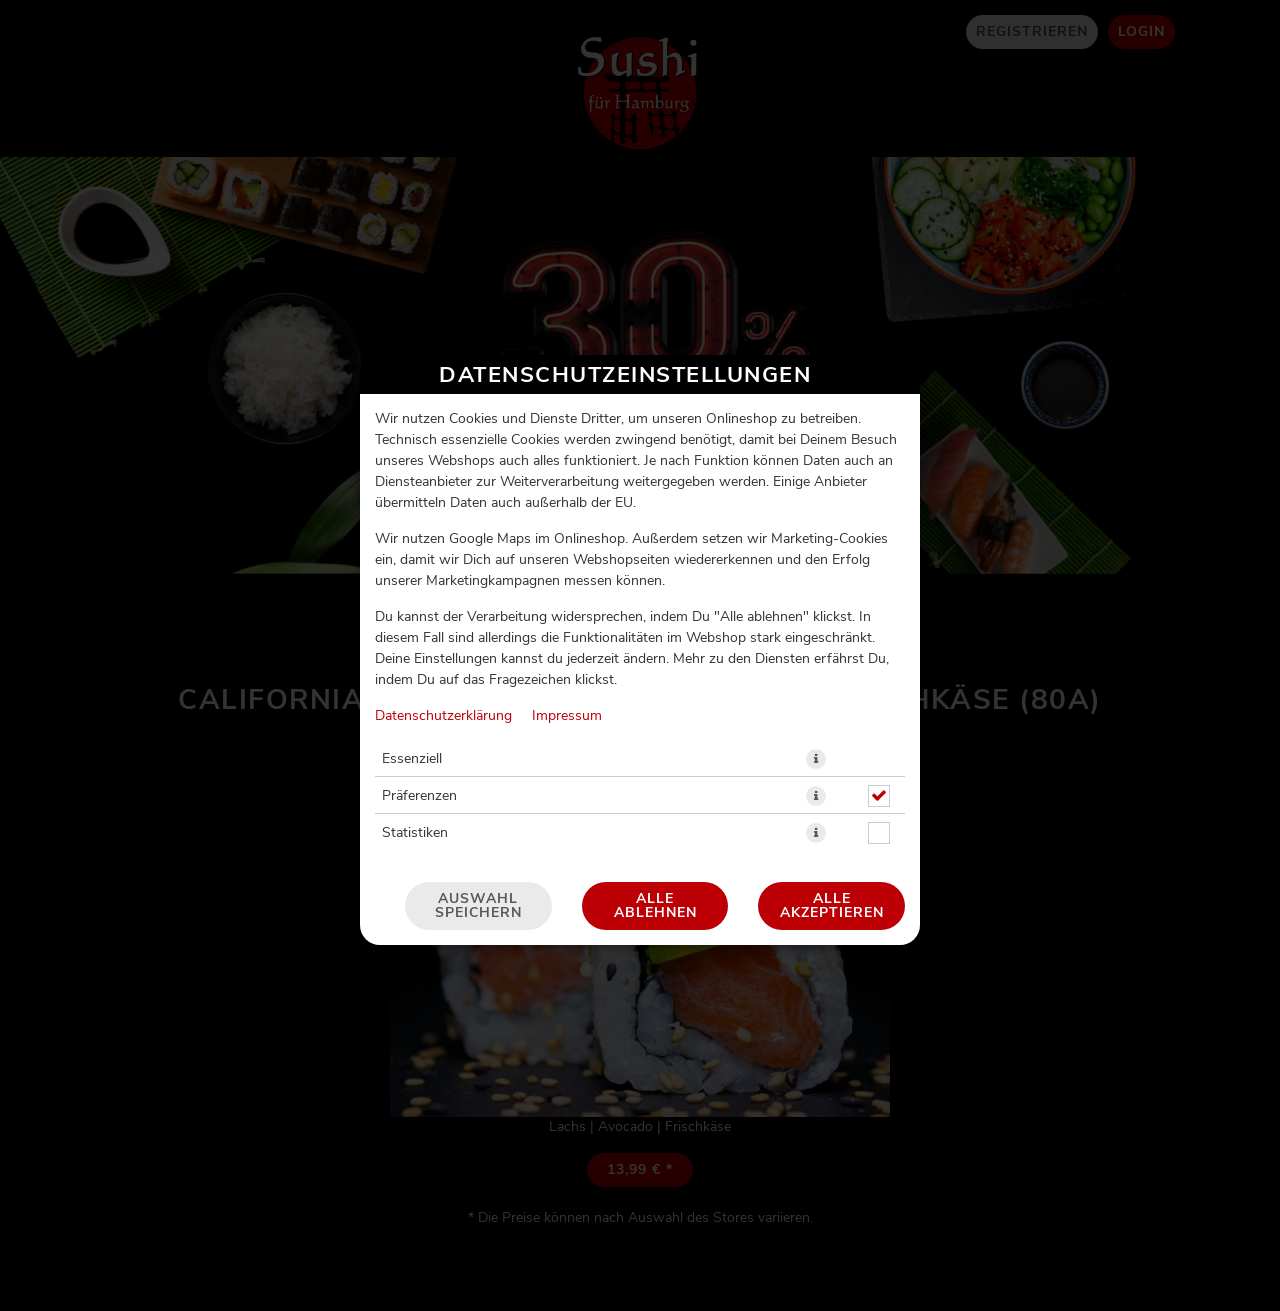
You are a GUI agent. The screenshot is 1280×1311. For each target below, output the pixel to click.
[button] (816, 611)
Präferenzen (419, 648)
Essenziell (412, 611)
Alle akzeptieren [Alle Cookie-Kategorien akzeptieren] (832, 758)
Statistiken (415, 685)
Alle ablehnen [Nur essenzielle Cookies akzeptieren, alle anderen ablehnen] (655, 758)
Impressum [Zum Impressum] (567, 568)
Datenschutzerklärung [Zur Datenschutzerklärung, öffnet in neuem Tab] (443, 568)
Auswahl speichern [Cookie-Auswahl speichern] (478, 758)
